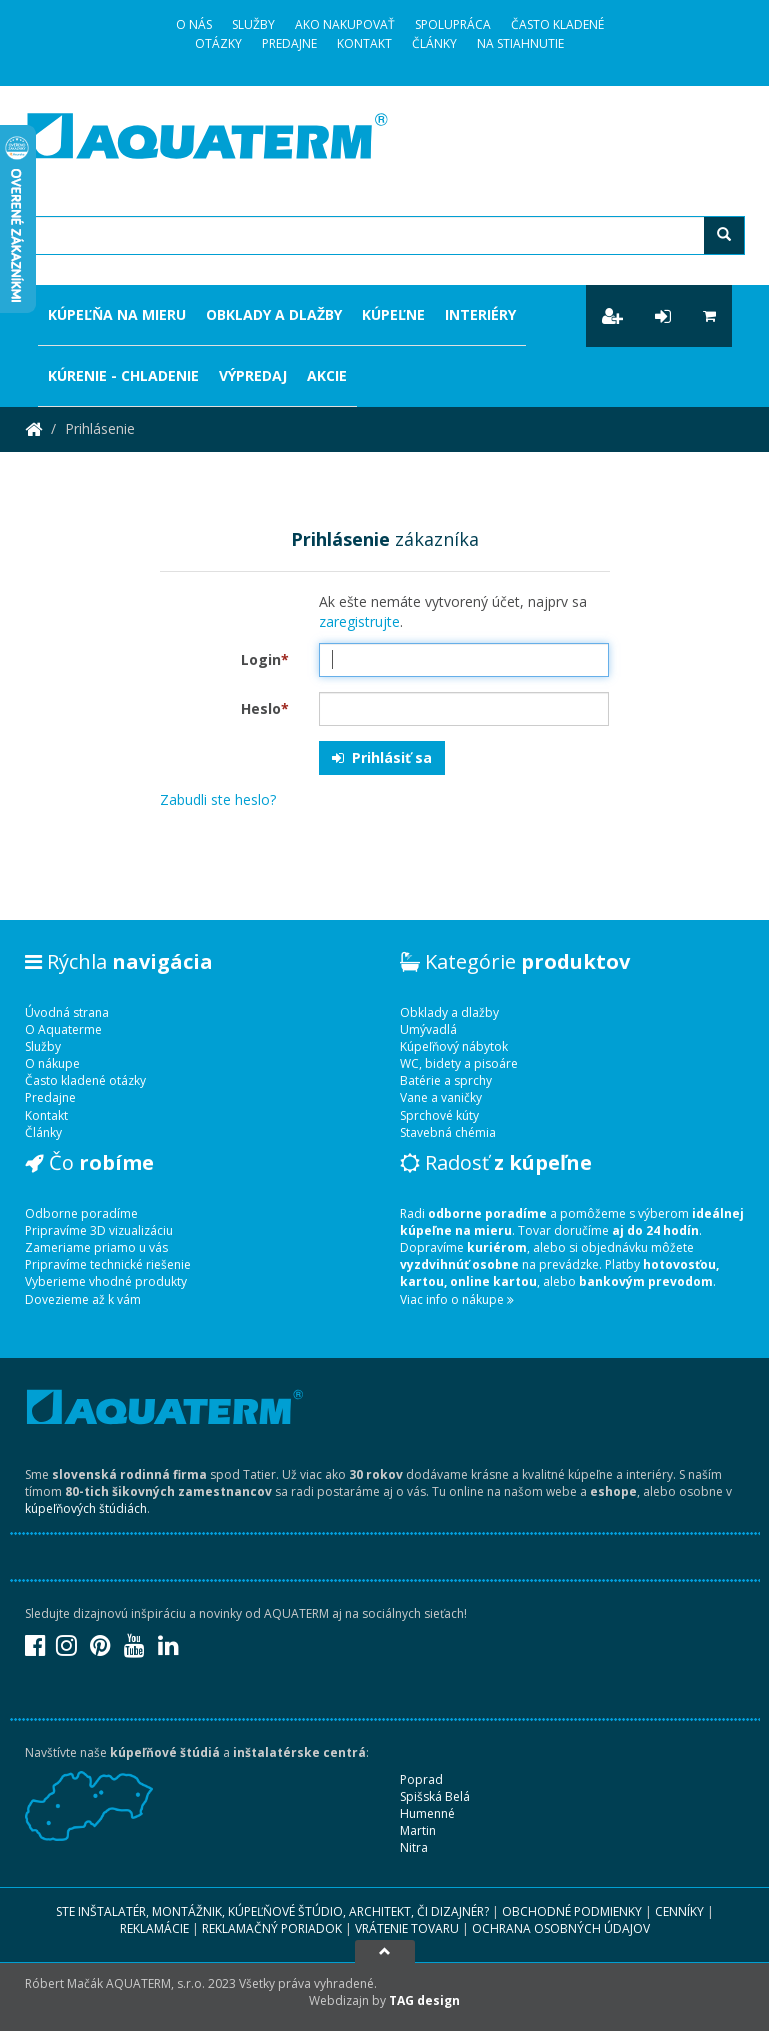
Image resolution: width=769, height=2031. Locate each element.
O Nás (194, 24)
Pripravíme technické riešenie (108, 1264)
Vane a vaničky (441, 1097)
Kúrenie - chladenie (123, 375)
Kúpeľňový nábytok (454, 1046)
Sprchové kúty (439, 1115)
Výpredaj (253, 375)
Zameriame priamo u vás (96, 1247)
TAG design (424, 2000)
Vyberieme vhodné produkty (106, 1281)
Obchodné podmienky (572, 1911)
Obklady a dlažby (274, 314)
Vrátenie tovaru (407, 1928)
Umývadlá (428, 1029)
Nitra (414, 1847)
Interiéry (480, 314)
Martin (418, 1830)
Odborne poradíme (81, 1213)
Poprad (421, 1779)
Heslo (265, 708)
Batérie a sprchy (446, 1080)
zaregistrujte (359, 621)
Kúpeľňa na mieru (117, 314)
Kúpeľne (393, 314)
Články (434, 43)
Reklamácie (154, 1928)
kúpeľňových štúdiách (86, 1508)
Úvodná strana (67, 1012)
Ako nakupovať (345, 24)
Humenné (427, 1813)
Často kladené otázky (85, 1080)
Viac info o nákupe (457, 1299)
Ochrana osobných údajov (561, 1928)
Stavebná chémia (448, 1132)
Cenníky (679, 1911)
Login (265, 659)
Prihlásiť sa (382, 757)
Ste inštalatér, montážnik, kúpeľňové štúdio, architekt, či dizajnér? (272, 1911)
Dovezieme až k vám (83, 1299)
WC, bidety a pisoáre (459, 1063)
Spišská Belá (435, 1796)
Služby (253, 24)
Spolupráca (453, 24)
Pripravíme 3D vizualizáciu (99, 1230)
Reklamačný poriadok (272, 1928)
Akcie (327, 375)
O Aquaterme (63, 1029)
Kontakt (364, 43)
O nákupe (52, 1063)
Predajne (289, 43)
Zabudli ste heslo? (218, 799)
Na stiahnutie (520, 43)
